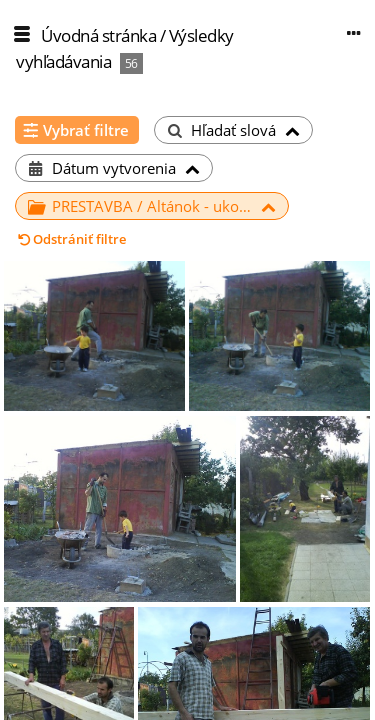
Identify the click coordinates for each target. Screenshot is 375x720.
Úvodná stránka (98, 35)
